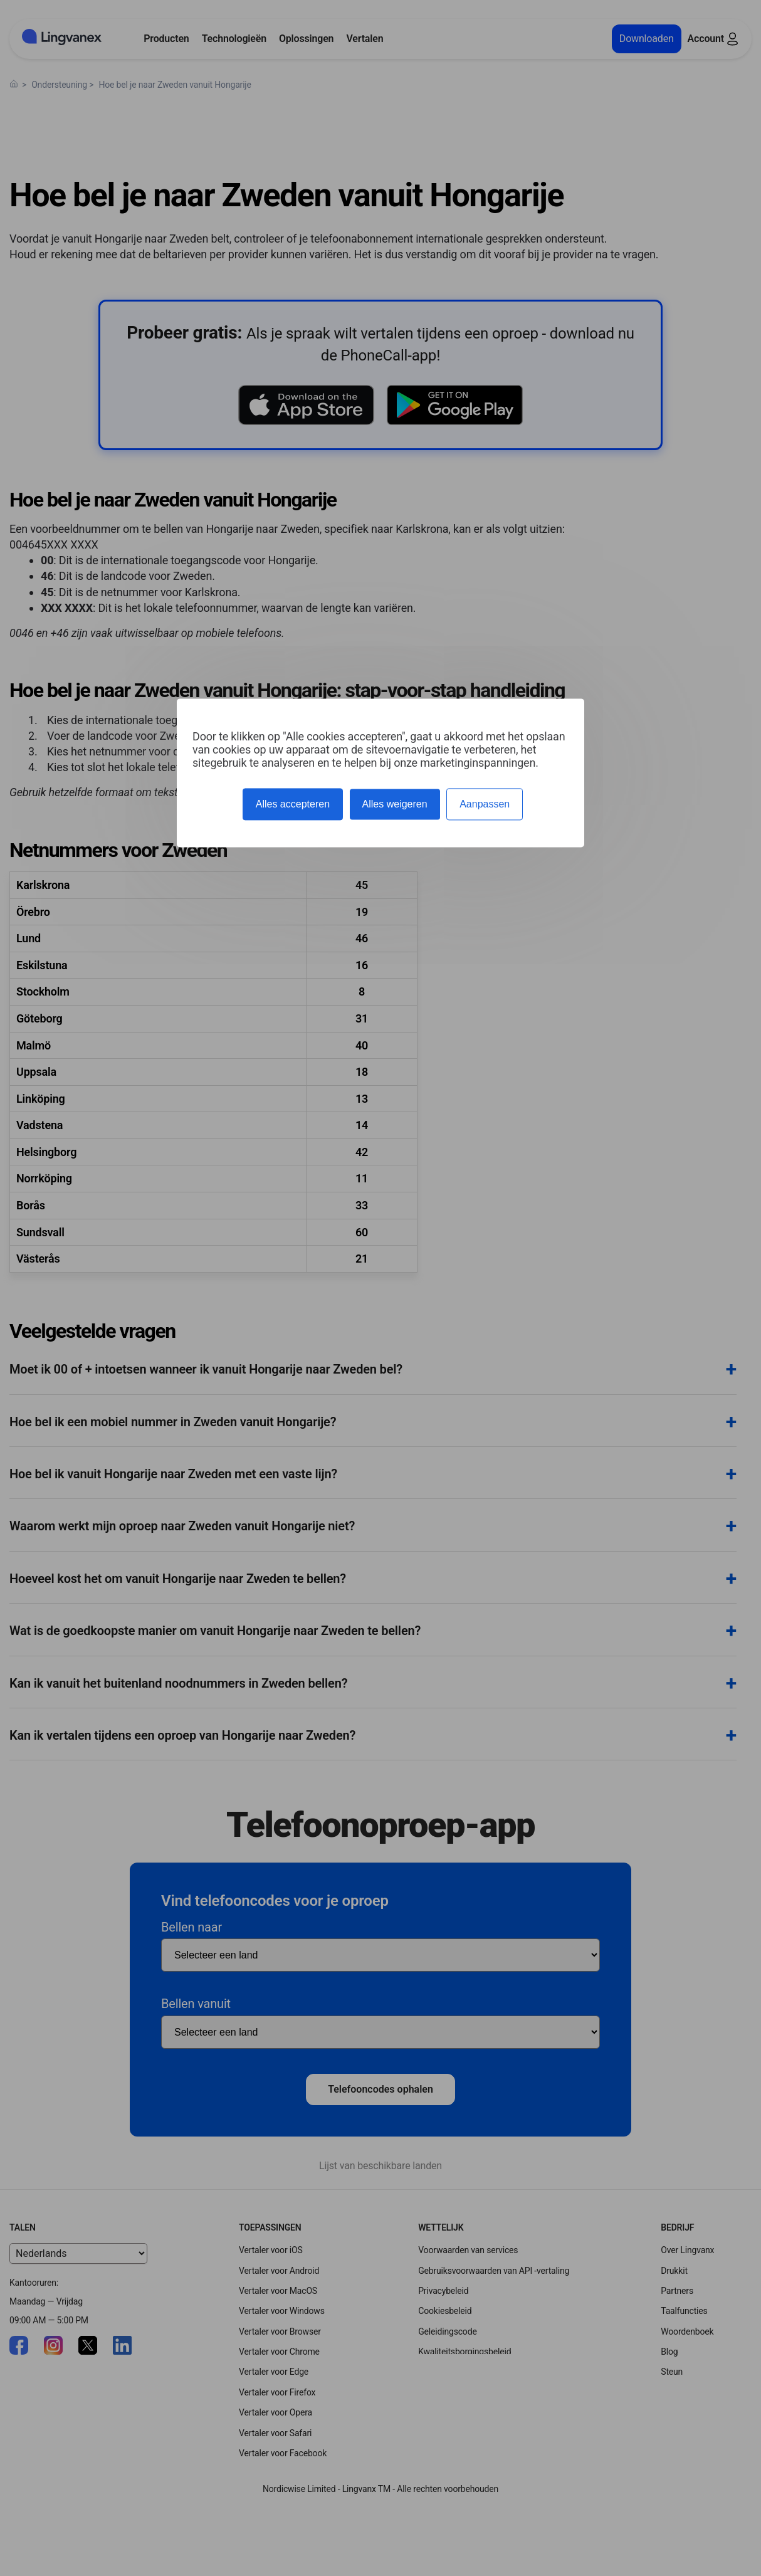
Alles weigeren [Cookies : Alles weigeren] (395, 804)
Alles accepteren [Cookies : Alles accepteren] (293, 804)
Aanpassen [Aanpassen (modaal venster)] (484, 804)
